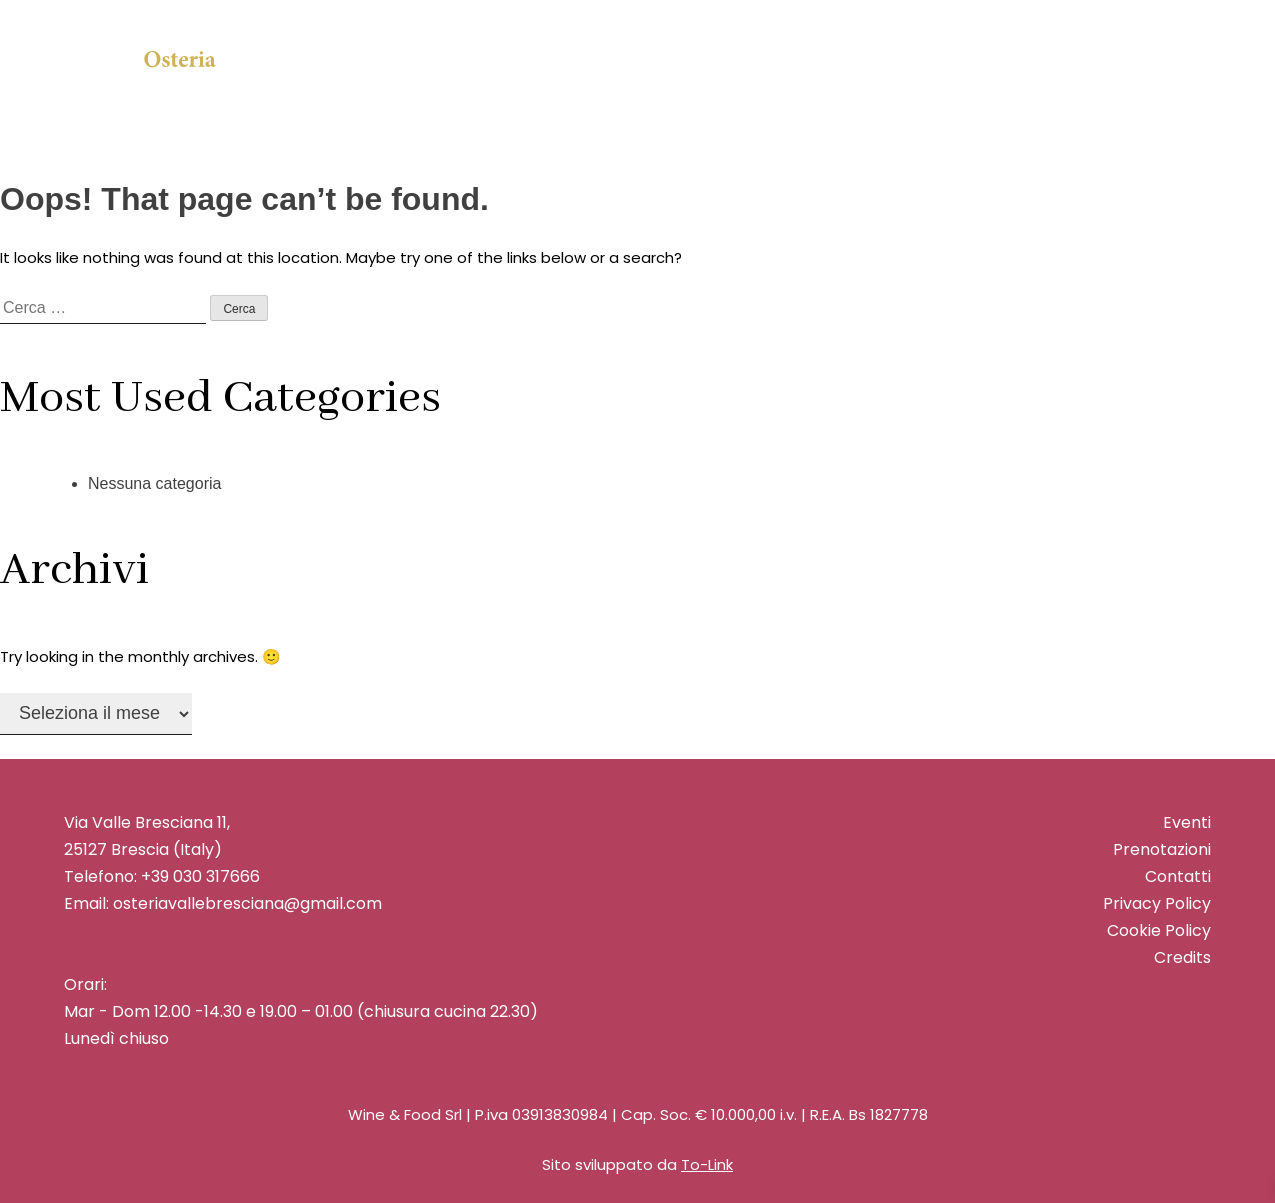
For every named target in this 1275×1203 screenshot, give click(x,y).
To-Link (707, 1164)
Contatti (1178, 876)
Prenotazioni (1162, 849)
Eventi (1187, 822)
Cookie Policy (1159, 930)
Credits (1182, 957)
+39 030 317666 (200, 876)
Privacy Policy (1157, 903)
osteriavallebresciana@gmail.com (245, 903)
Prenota (1018, 77)
